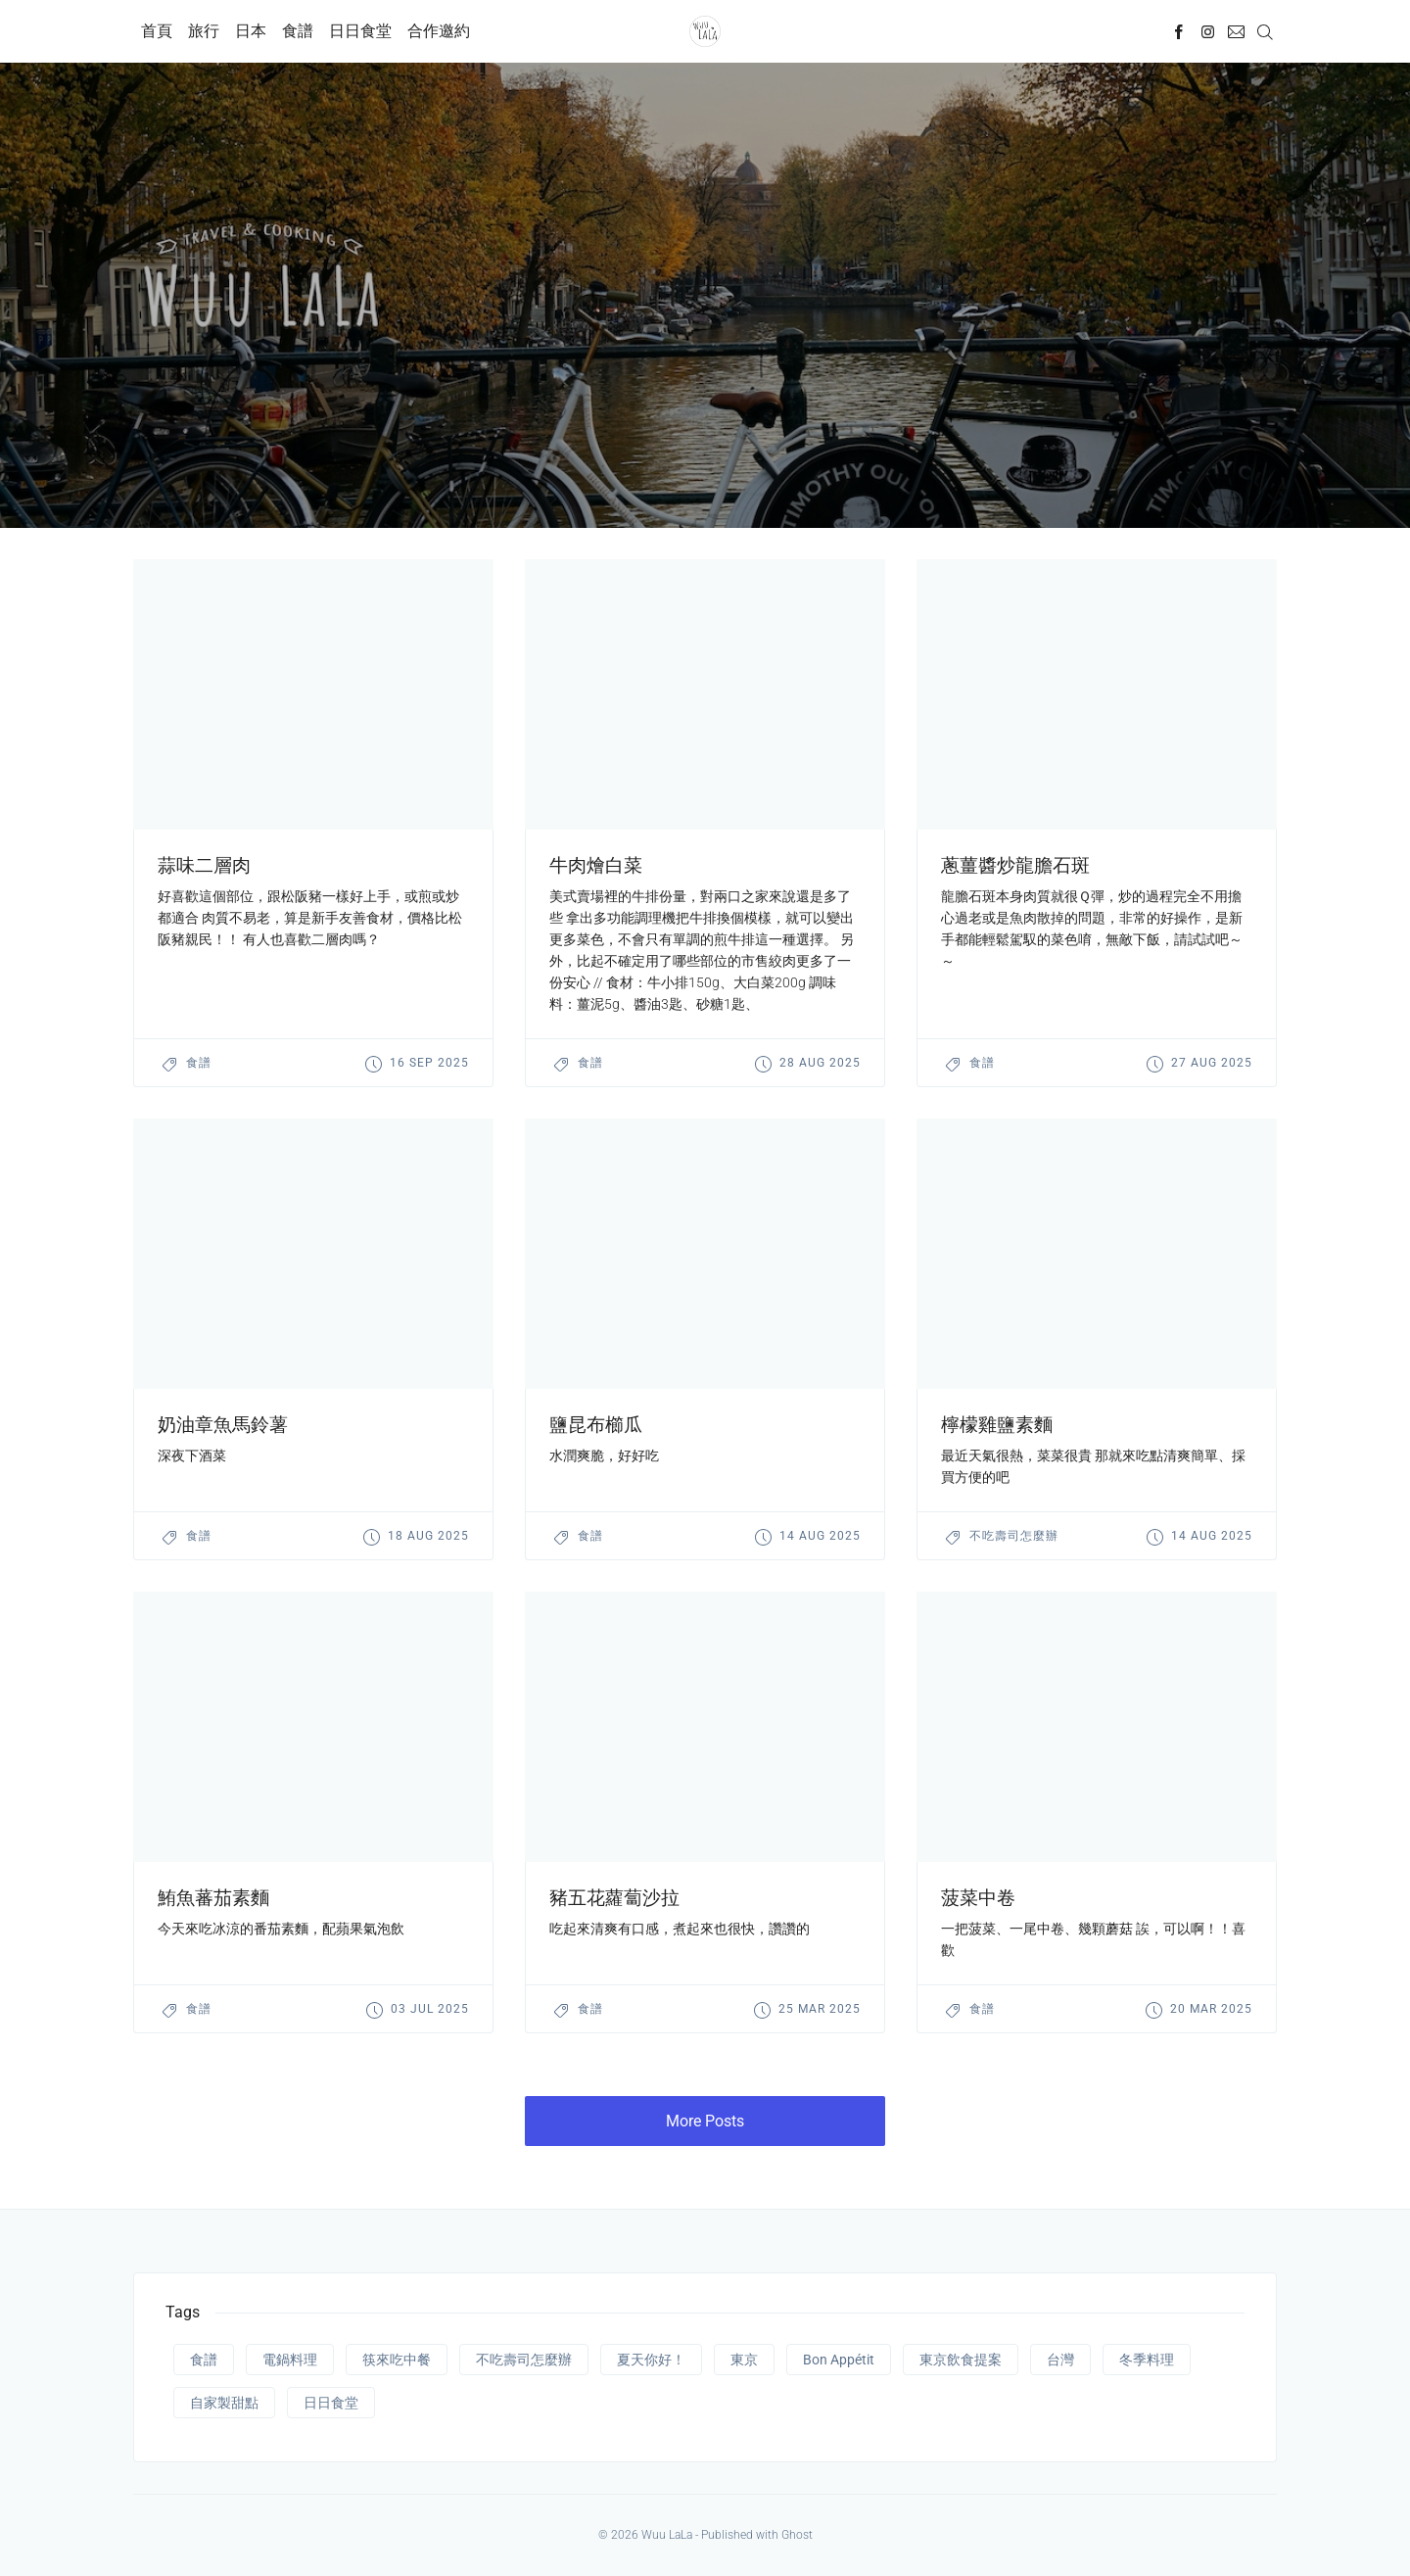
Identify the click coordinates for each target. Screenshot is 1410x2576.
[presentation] (313, 694)
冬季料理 (1146, 2359)
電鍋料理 (289, 2359)
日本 (250, 31)
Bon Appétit (838, 2359)
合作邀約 (438, 31)
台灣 (1060, 2359)
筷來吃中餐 (396, 2359)
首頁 (156, 31)
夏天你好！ (651, 2359)
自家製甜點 (224, 2402)
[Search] (1264, 31)
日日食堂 (360, 31)
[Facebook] (1179, 31)
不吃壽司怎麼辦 (1013, 1536)
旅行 (203, 31)
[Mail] (1236, 31)
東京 (744, 2359)
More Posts (705, 2121)
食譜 (297, 31)
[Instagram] (1208, 31)
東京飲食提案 (960, 2359)
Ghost (797, 2535)
